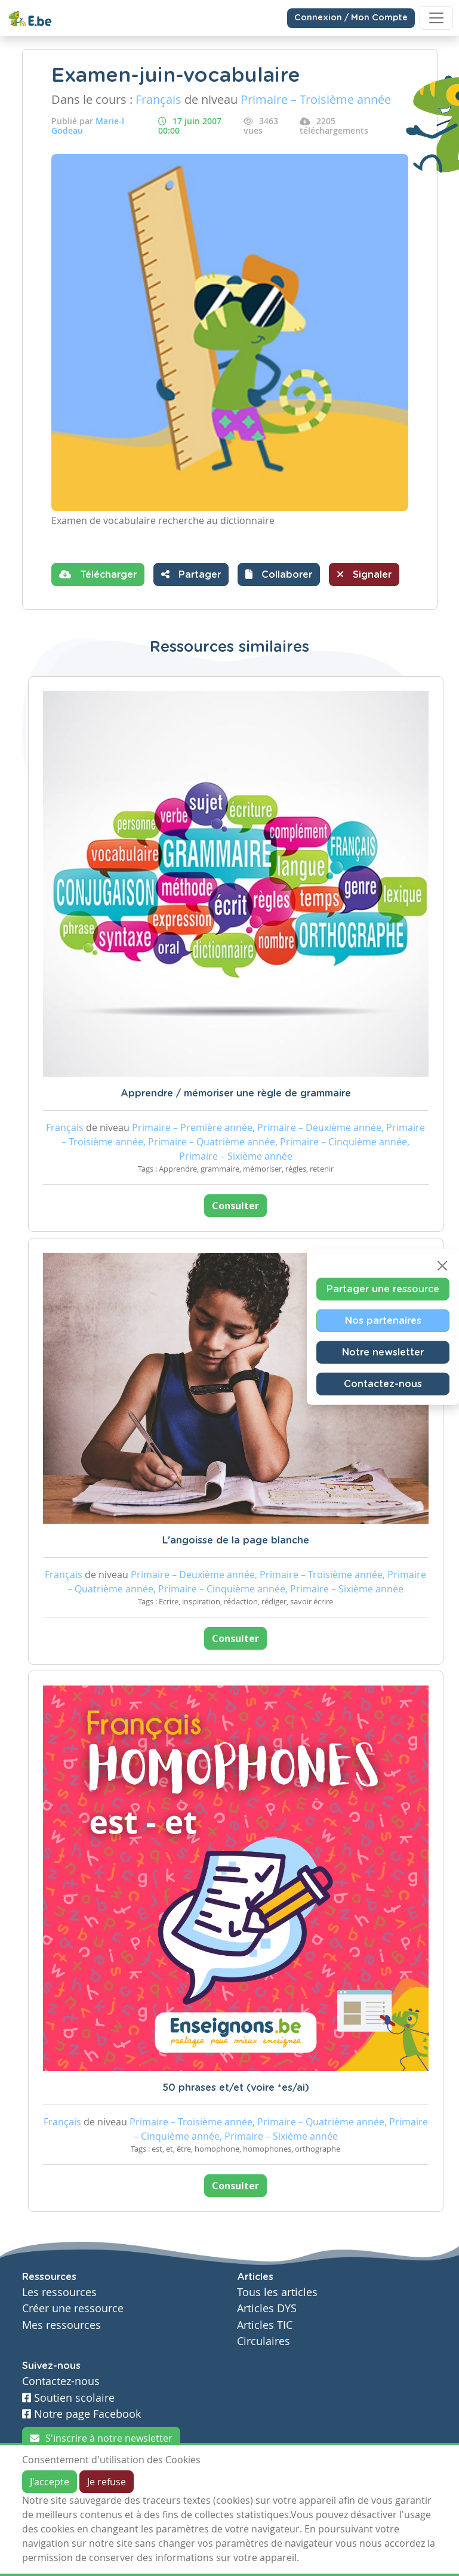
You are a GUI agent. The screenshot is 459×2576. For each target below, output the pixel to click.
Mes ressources (61, 2325)
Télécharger (98, 574)
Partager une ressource (382, 1289)
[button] (279, 574)
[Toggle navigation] (436, 18)
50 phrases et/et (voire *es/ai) (235, 2088)
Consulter (235, 1205)
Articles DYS (267, 2308)
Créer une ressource (73, 2308)
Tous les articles (277, 2292)
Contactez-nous (383, 1384)
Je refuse (106, 2481)
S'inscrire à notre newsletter (101, 2438)
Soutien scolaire (68, 2398)
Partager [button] (191, 574)
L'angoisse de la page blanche (235, 1540)
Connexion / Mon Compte (351, 18)
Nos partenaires (383, 1321)
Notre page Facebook (81, 2414)
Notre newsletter (383, 1352)
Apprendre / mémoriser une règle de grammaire (236, 1093)
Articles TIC (264, 2325)
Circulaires (263, 2341)
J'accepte (49, 2481)
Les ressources (59, 2292)
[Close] (442, 1266)
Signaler (364, 574)
